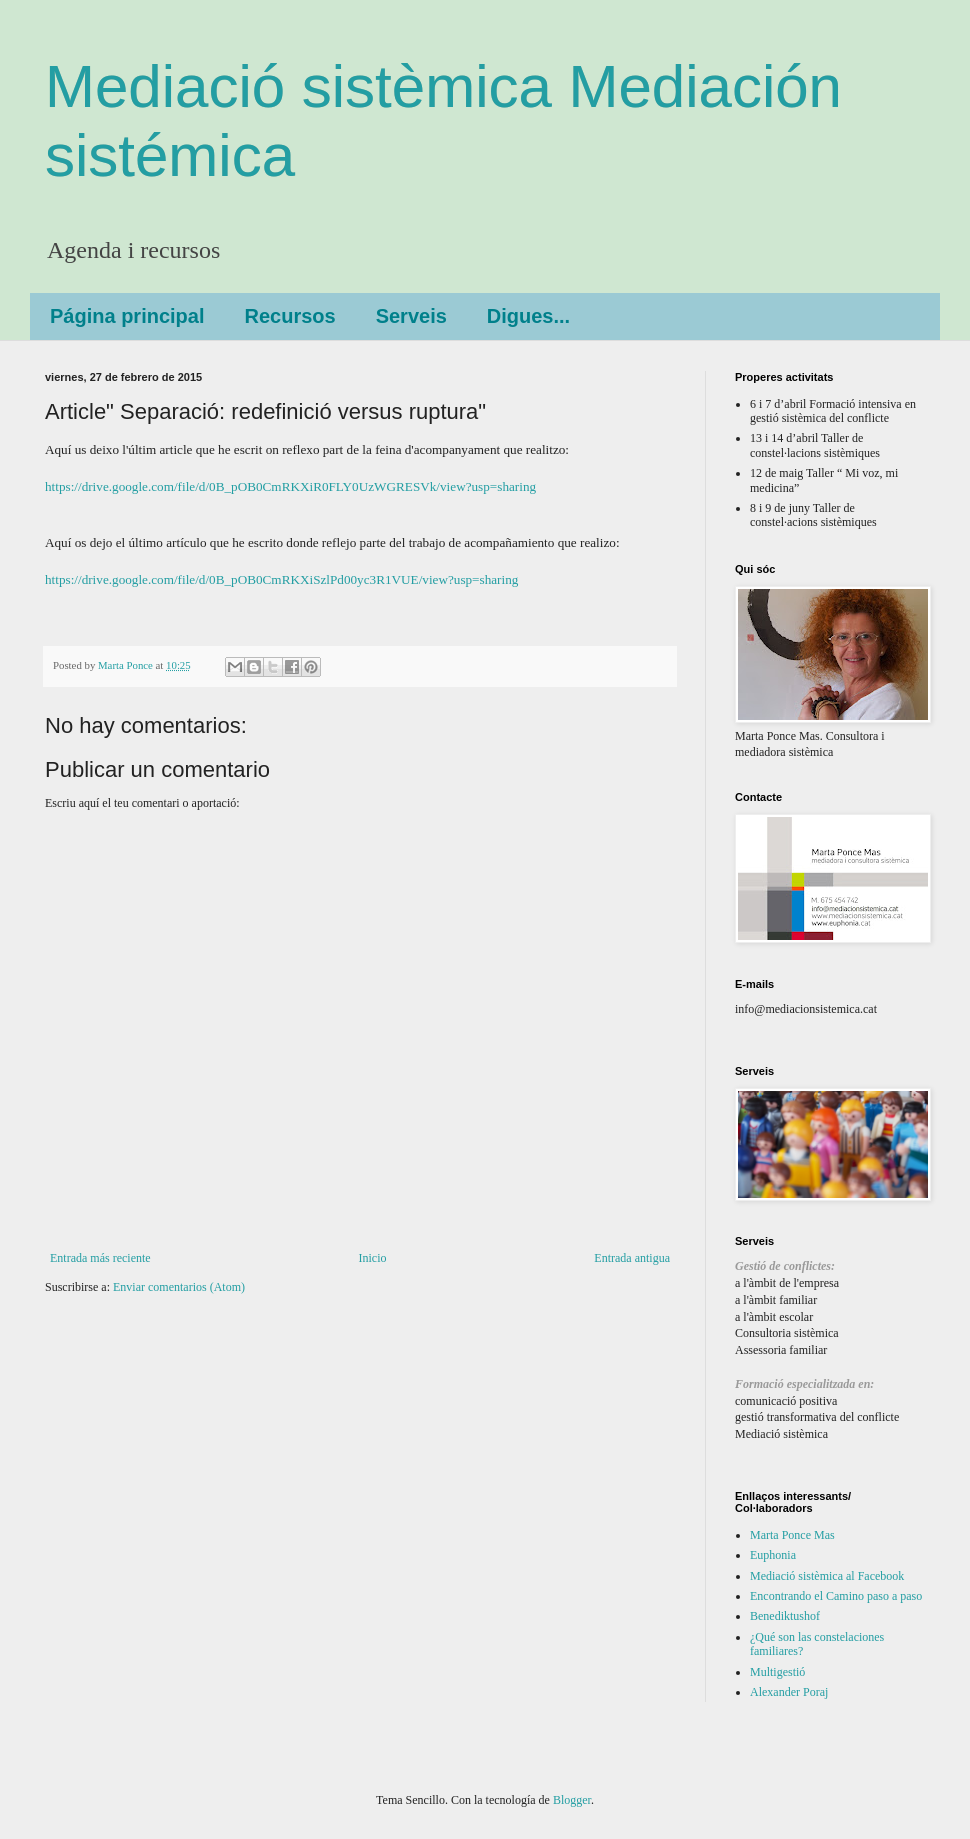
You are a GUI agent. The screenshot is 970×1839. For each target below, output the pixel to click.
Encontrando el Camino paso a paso (836, 1596)
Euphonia (773, 1555)
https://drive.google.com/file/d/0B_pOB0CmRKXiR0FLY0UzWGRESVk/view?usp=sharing (290, 486)
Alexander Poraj (789, 1692)
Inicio (372, 1258)
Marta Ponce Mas (792, 1535)
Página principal (127, 316)
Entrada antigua (632, 1258)
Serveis (411, 316)
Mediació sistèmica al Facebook (827, 1576)
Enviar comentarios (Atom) (179, 1287)
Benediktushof (785, 1616)
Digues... (528, 316)
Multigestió (777, 1672)
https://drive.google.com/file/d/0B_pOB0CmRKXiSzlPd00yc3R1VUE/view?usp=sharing (281, 579)
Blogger (572, 1800)
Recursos (289, 316)
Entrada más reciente (100, 1258)
